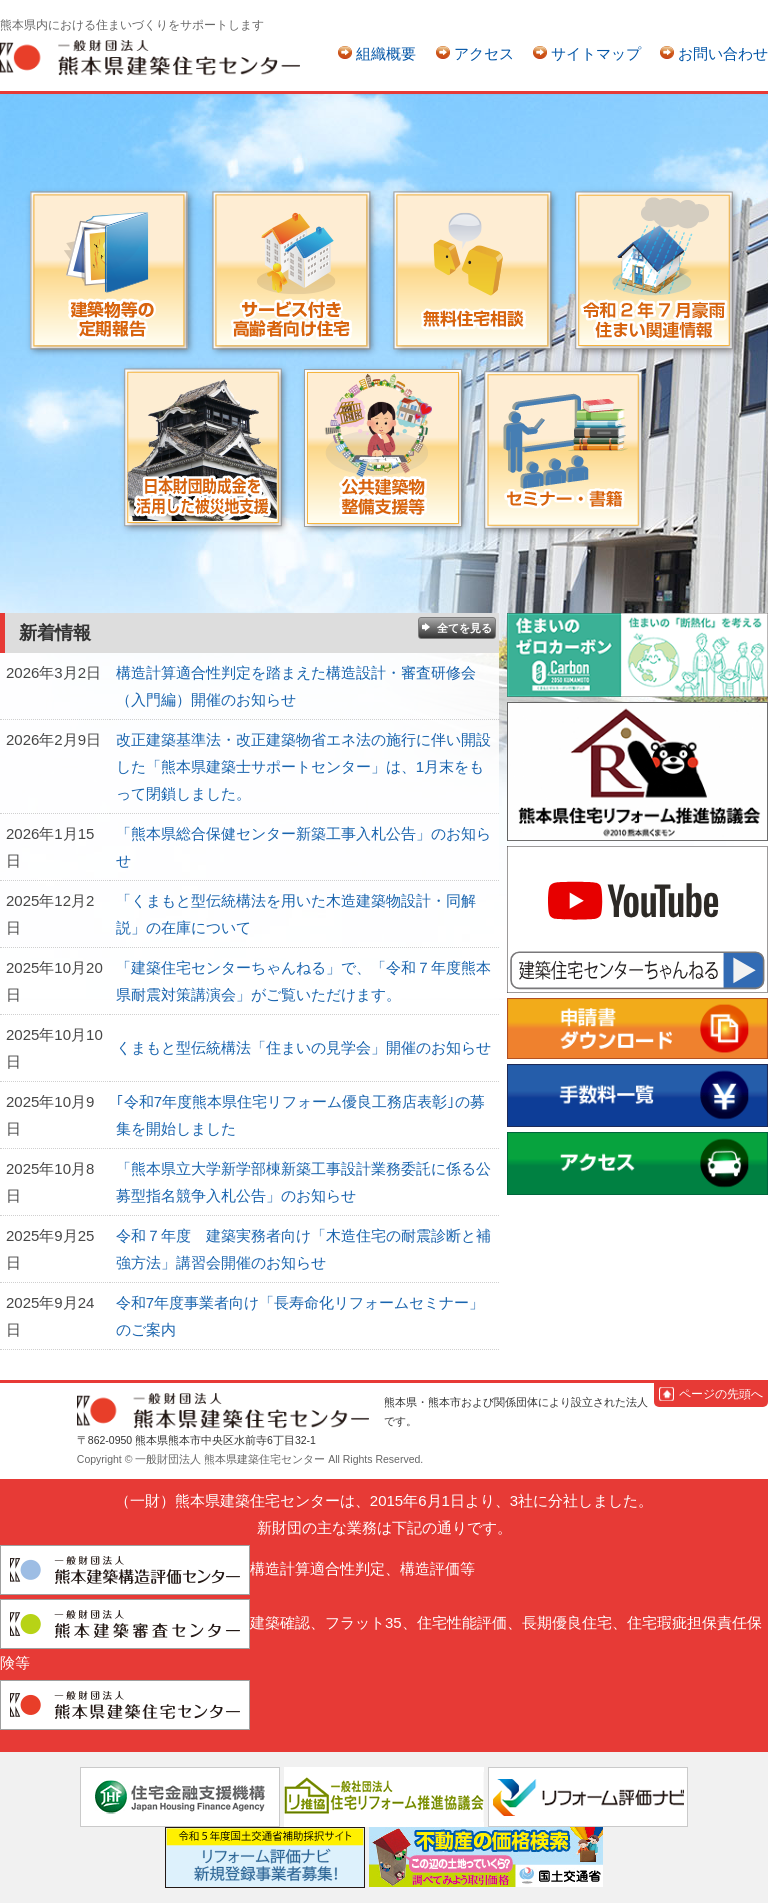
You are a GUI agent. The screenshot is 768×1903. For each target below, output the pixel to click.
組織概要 (386, 53)
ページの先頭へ (721, 1394)
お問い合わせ (723, 53)
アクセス (484, 53)
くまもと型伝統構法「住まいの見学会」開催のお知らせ (303, 1047)
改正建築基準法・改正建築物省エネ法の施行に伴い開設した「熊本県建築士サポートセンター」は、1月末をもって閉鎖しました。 (303, 766)
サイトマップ (596, 53)
